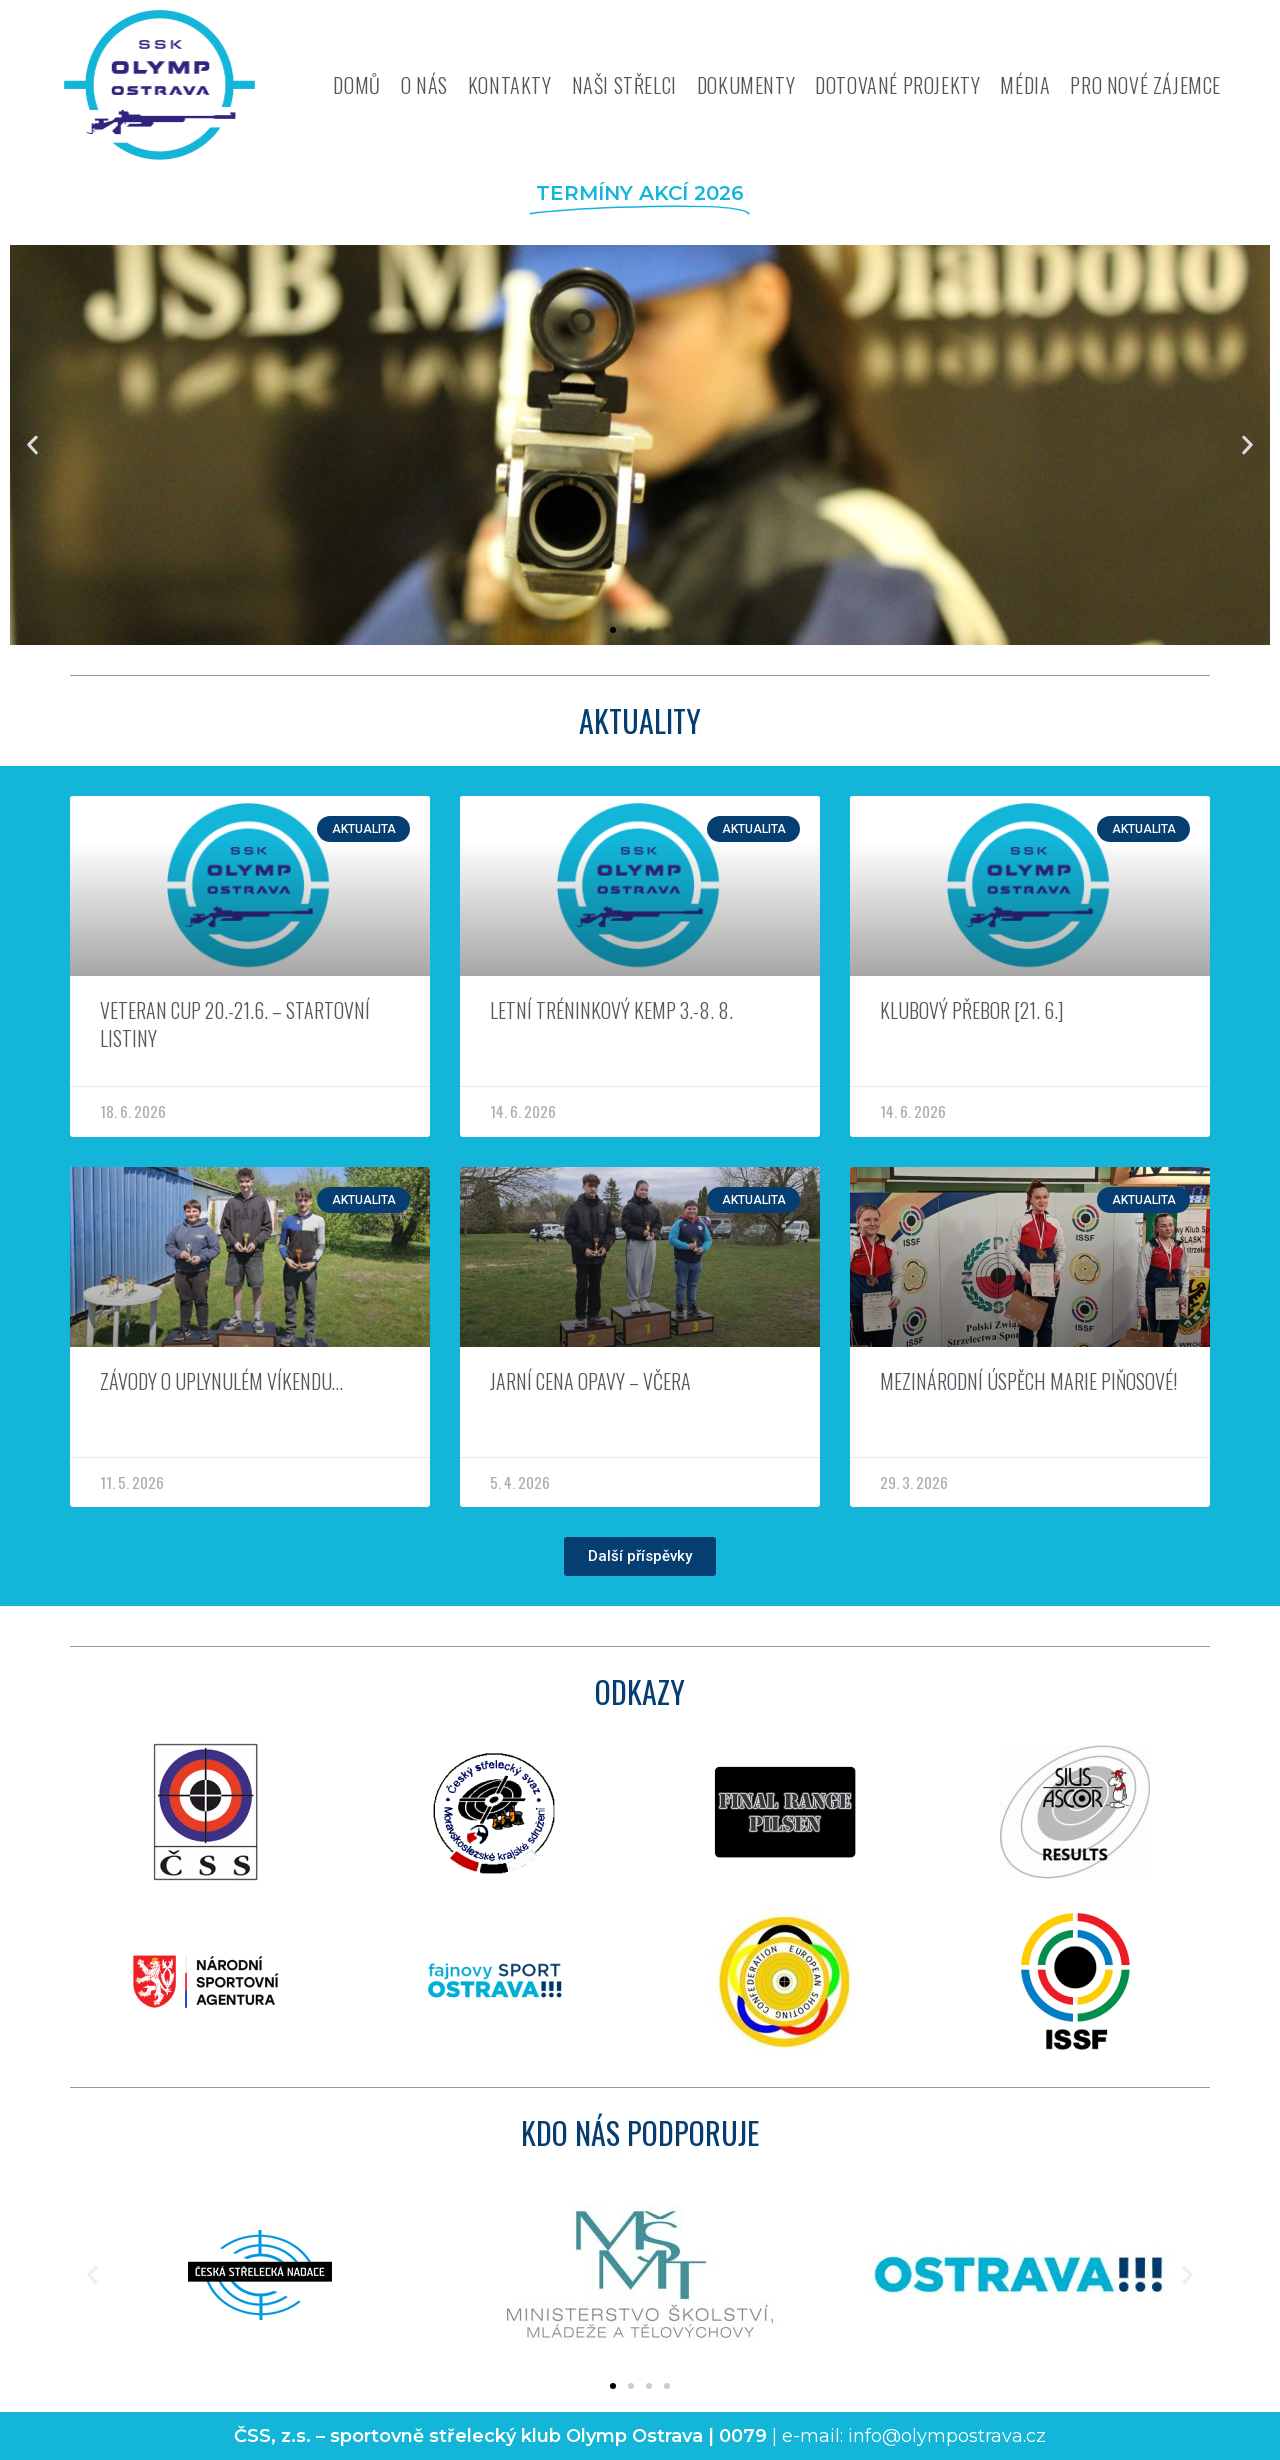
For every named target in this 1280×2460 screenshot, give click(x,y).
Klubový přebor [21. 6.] (972, 1010)
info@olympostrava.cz (947, 2436)
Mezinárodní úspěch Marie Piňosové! (1028, 1381)
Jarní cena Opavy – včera (590, 1381)
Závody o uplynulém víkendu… (221, 1381)
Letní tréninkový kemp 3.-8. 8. (611, 1010)
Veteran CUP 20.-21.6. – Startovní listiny (235, 1024)
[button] (32, 445)
